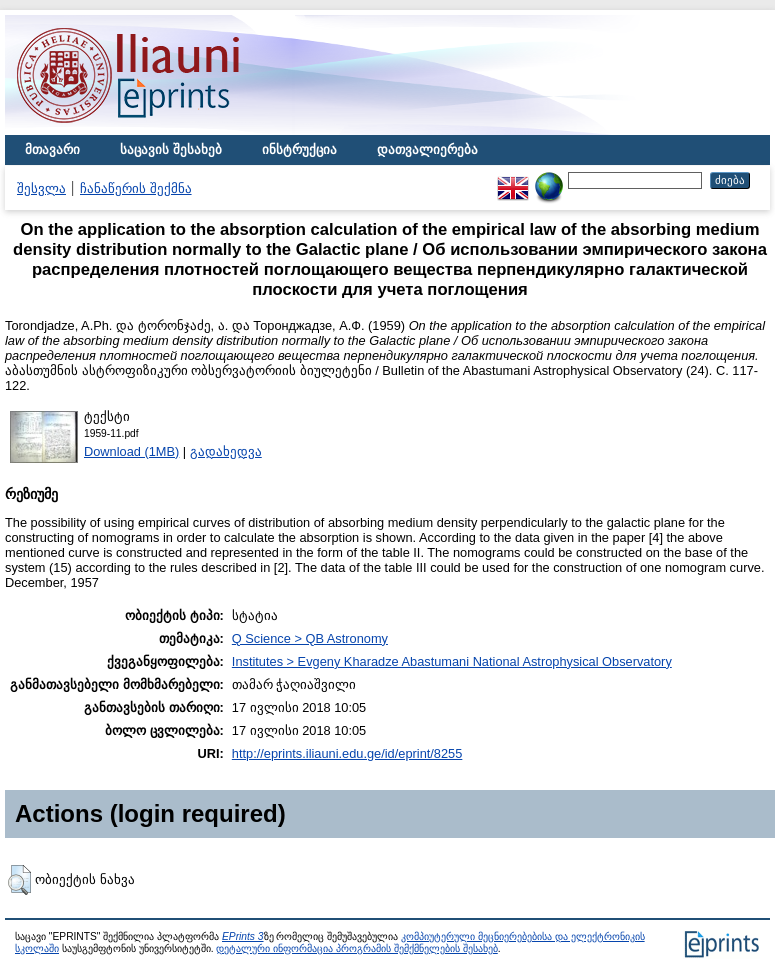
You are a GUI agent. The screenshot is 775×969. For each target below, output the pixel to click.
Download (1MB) (131, 451)
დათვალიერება (427, 149)
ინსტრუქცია (299, 149)
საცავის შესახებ (171, 149)
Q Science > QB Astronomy (310, 638)
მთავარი (52, 149)
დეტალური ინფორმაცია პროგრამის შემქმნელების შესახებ (356, 948)
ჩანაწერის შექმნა (136, 188)
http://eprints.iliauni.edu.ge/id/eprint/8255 (347, 753)
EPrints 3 (243, 936)
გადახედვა (226, 451)
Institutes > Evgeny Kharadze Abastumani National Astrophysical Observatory (452, 661)
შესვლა (41, 188)
